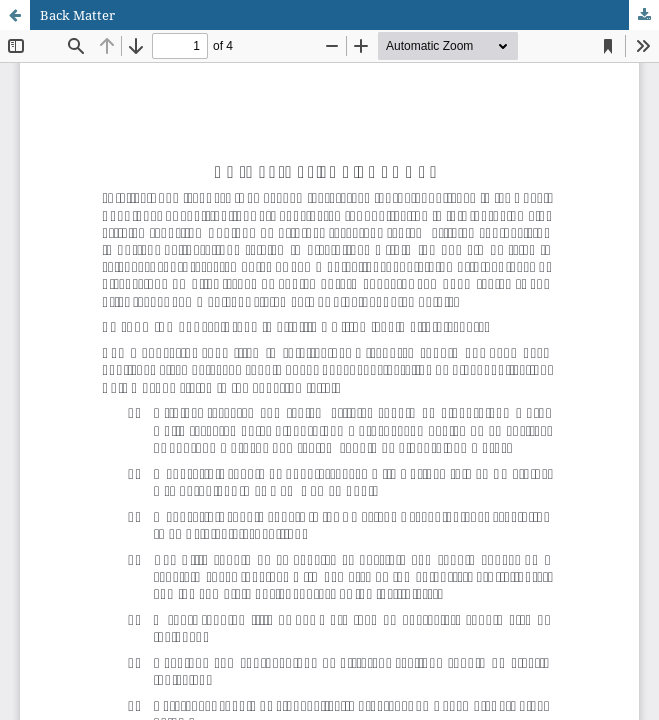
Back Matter (77, 15)
